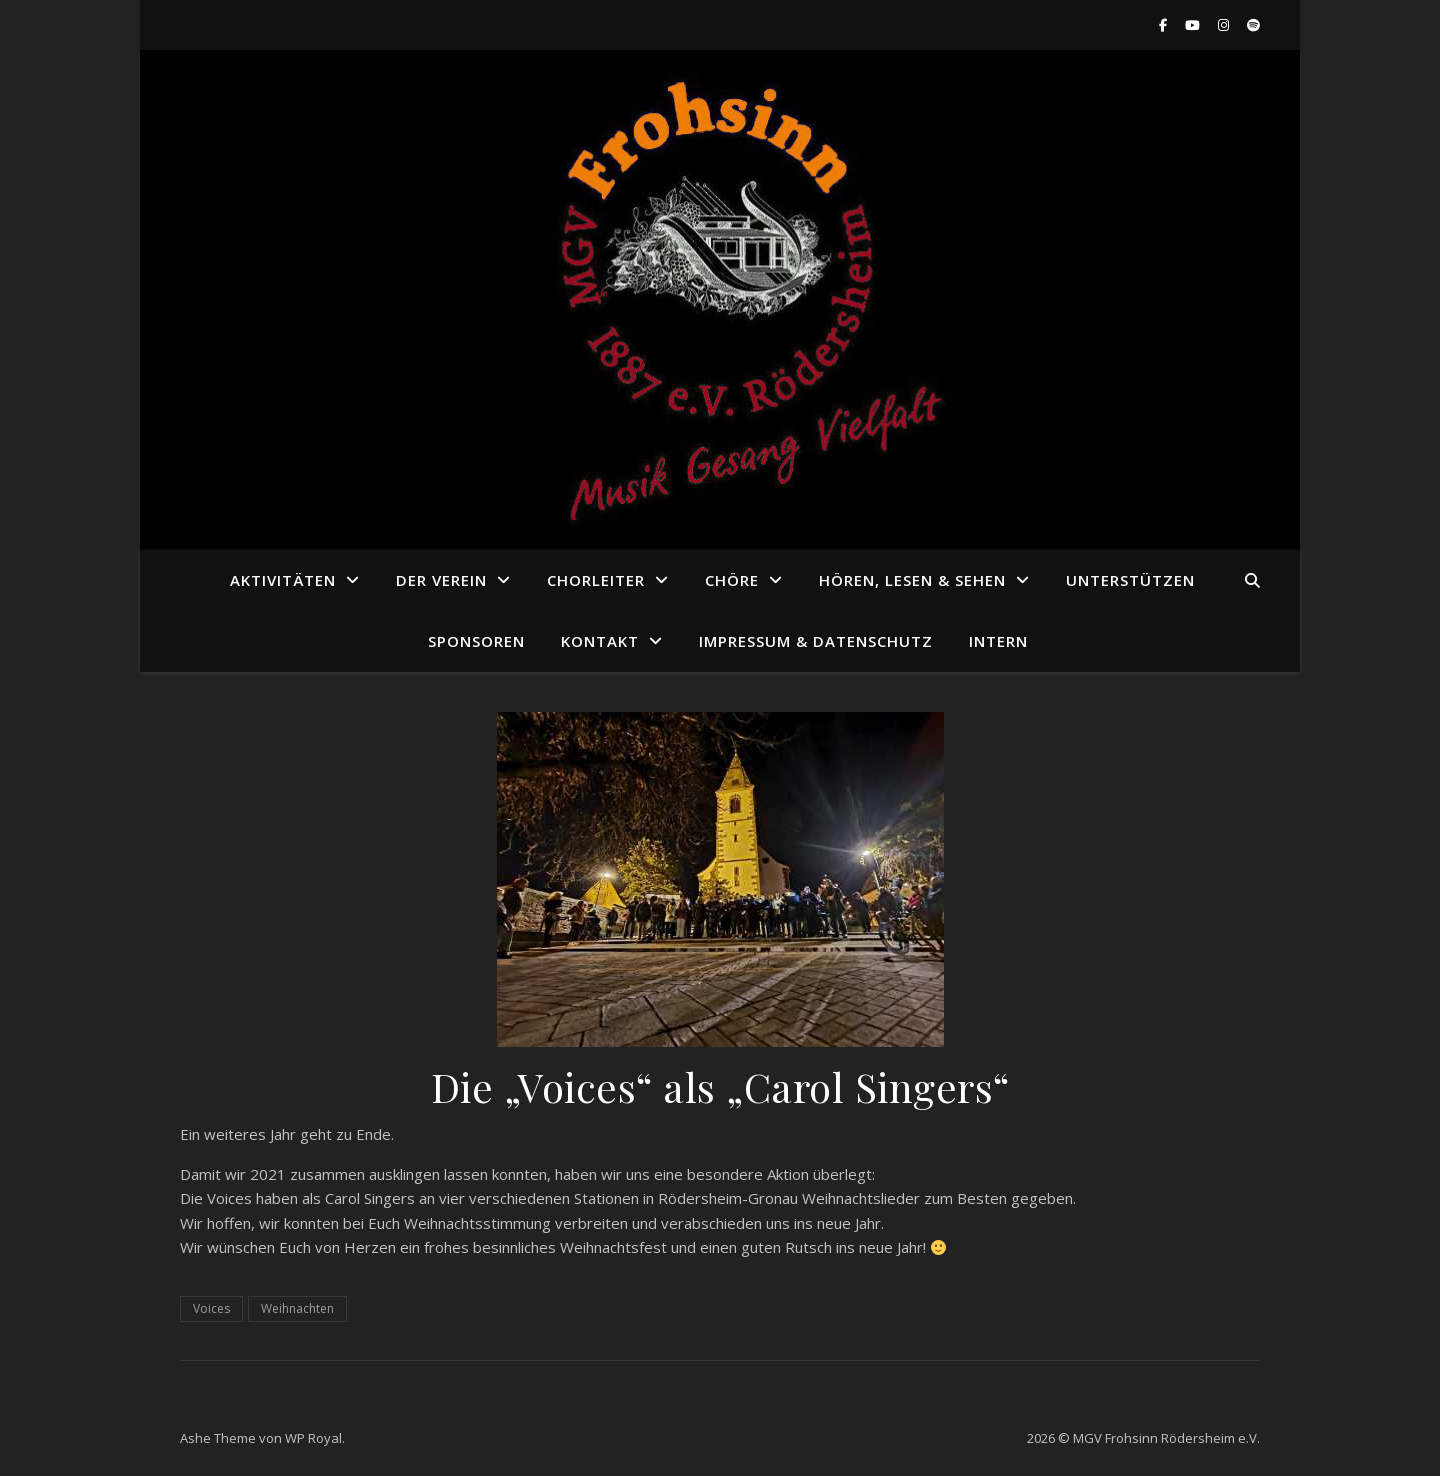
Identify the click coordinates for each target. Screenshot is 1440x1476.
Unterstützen (1130, 580)
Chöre (732, 580)
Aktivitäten (283, 580)
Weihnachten (297, 1308)
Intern (998, 641)
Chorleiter (596, 580)
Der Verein (441, 580)
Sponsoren (476, 641)
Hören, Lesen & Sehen (912, 580)
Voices (211, 1308)
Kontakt (600, 641)
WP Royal (313, 1438)
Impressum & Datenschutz (816, 641)
